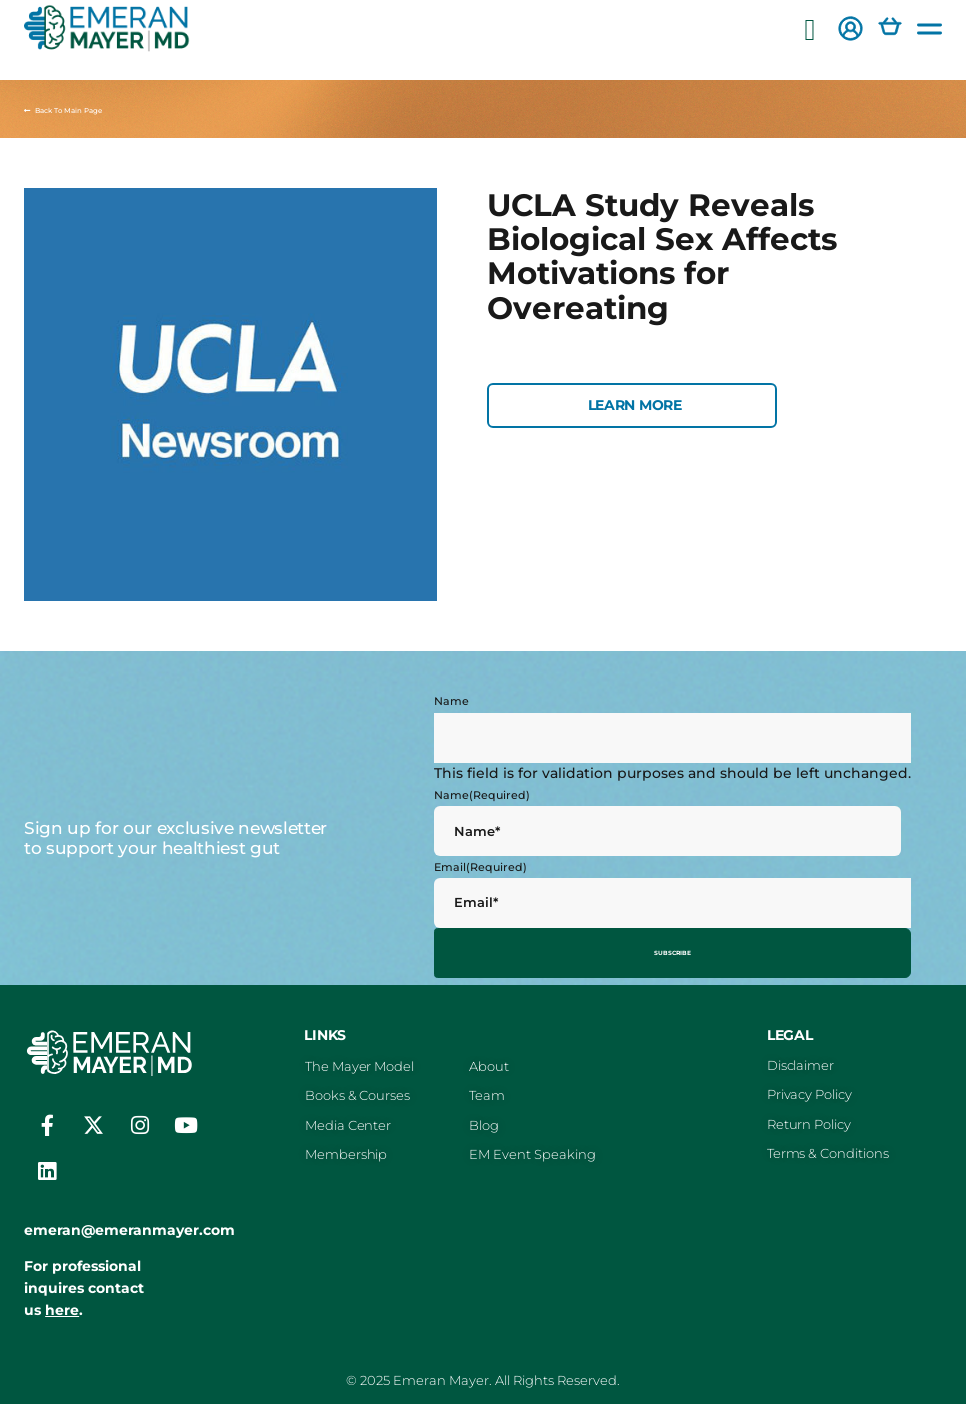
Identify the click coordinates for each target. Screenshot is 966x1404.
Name (451, 701)
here (62, 1303)
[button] (810, 30)
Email (480, 867)
